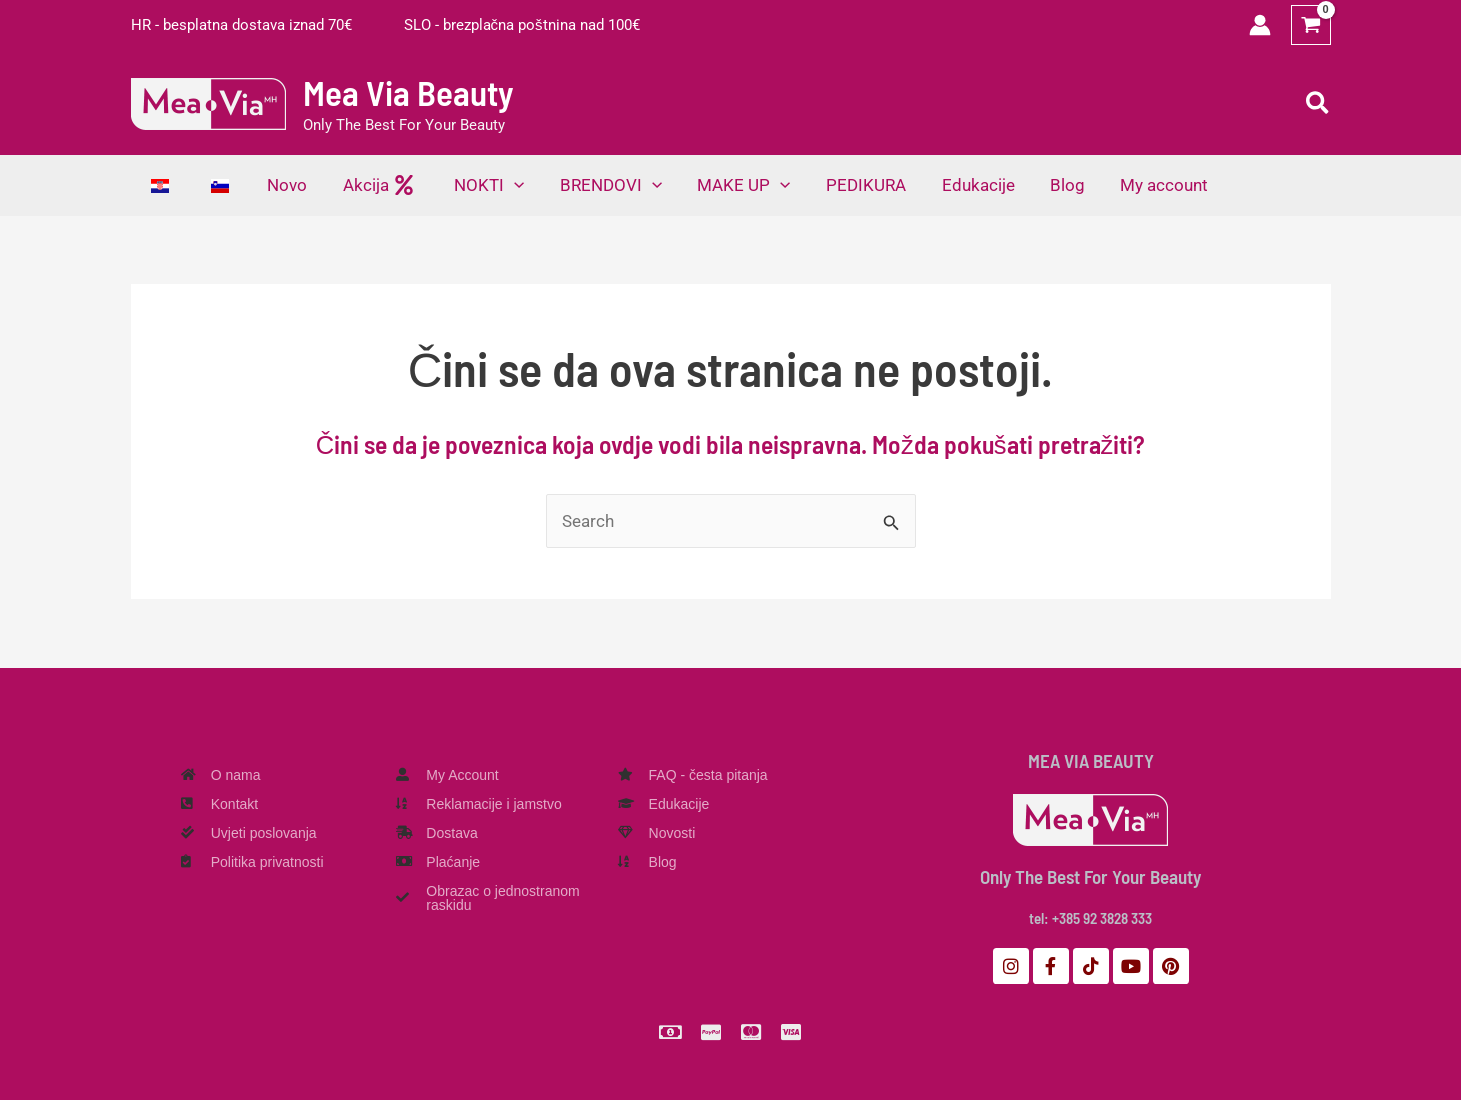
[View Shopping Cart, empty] (1311, 25)
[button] (1318, 104)
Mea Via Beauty (408, 92)
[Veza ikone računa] (1260, 25)
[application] (508, 185)
